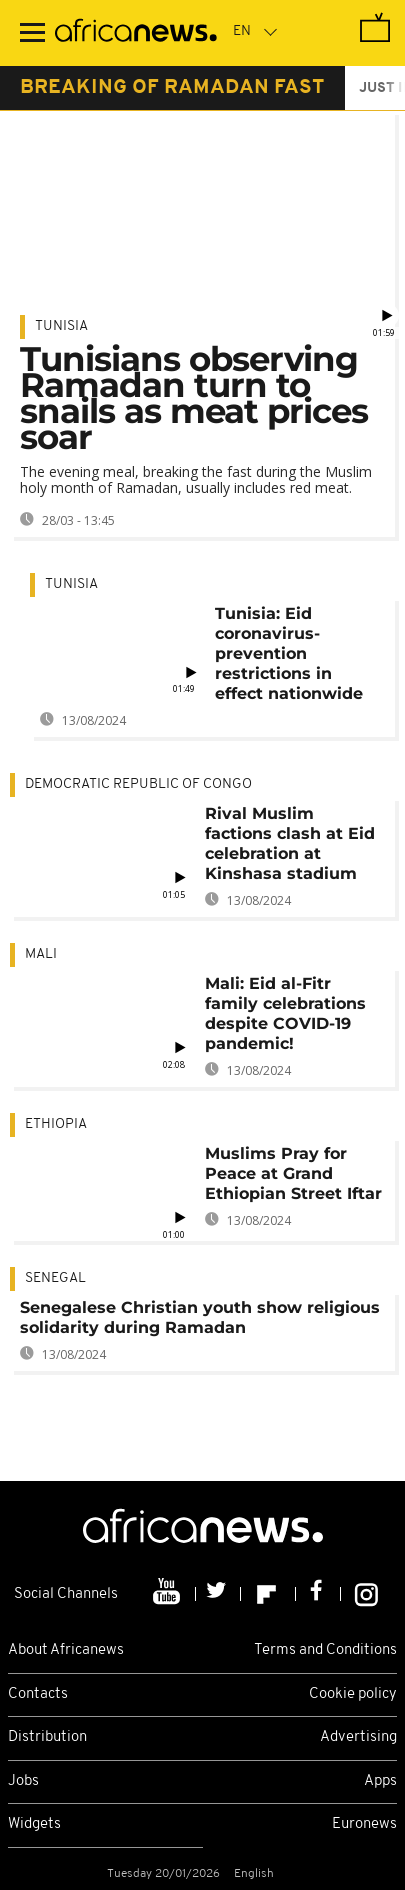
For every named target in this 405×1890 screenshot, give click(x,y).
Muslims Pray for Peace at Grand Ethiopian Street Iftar (293, 1173)
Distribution (47, 1737)
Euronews (364, 1824)
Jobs (23, 1781)
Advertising (358, 1737)
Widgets (34, 1824)
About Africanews (66, 1650)
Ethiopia (56, 1124)
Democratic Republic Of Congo (138, 784)
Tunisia (61, 326)
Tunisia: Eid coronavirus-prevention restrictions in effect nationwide (289, 653)
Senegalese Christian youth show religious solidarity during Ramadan (200, 1317)
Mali (41, 954)
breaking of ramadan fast (172, 88)
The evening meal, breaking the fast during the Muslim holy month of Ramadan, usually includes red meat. (196, 479)
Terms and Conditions (325, 1650)
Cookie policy (353, 1694)
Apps (380, 1781)
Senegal (55, 1278)
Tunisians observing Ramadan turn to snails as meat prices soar (194, 398)
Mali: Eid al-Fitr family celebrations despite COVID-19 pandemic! (285, 1013)
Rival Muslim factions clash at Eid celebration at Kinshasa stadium (290, 843)
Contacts (38, 1694)
